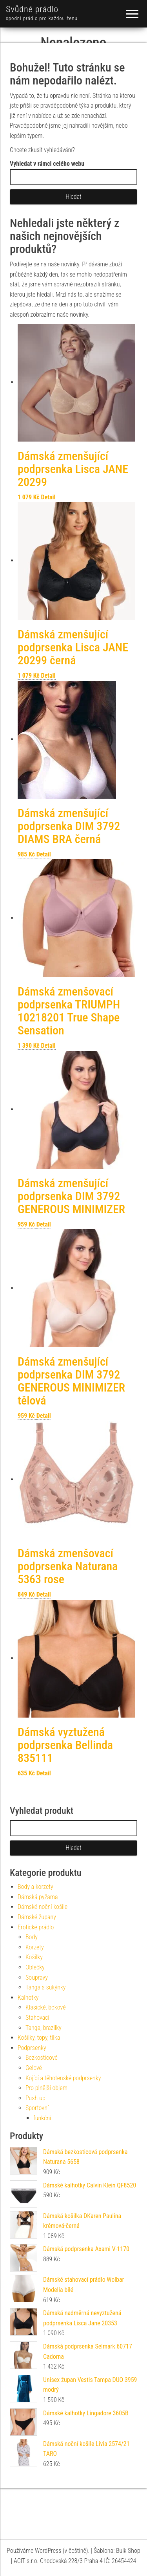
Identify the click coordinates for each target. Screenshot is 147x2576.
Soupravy (36, 1977)
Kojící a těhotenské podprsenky (63, 2078)
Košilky (34, 1957)
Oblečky (35, 1967)
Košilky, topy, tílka (39, 2037)
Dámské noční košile (42, 1906)
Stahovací (37, 2017)
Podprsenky (32, 2048)
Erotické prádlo (36, 1927)
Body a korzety (35, 1886)
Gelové (33, 2068)
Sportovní (37, 2108)
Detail (48, 497)
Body (31, 1937)
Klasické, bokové (45, 2007)
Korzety (34, 1947)
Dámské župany (37, 1917)
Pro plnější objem (46, 2088)
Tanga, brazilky (43, 2027)
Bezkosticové (41, 2057)
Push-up (35, 2098)
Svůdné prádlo (32, 9)
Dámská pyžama (38, 1897)
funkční (42, 2118)
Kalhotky (28, 1997)
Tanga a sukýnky (45, 1987)
